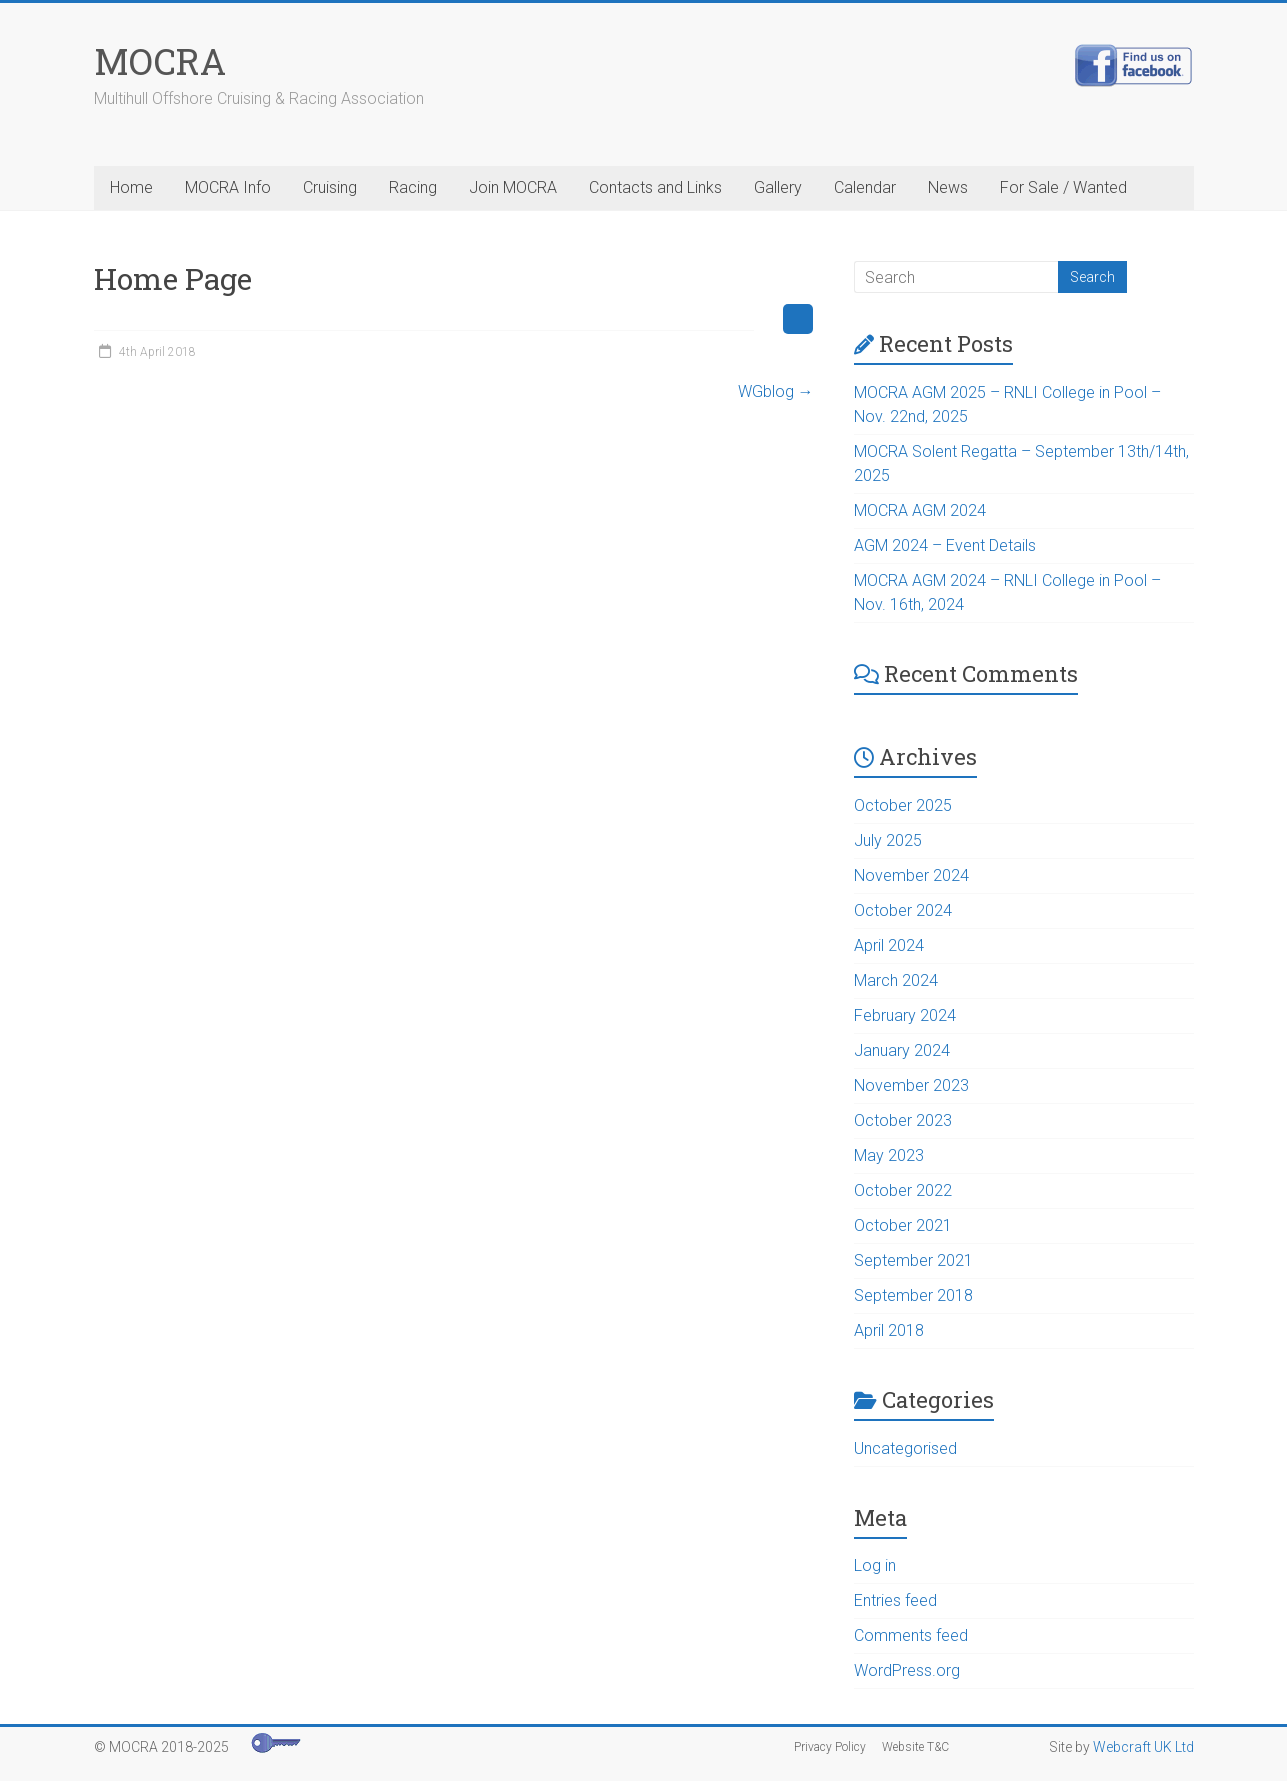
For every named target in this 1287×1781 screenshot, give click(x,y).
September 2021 (913, 1260)
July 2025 (888, 840)
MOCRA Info (228, 187)
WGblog (776, 391)
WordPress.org (907, 1670)
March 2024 (896, 980)
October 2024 (903, 910)
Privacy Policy (830, 1747)
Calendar (865, 187)
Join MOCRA (513, 187)
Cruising (330, 187)
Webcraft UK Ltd (1143, 1747)
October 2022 (903, 1190)
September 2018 (913, 1295)
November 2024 (911, 875)
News (948, 187)
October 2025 (903, 805)
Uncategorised (905, 1448)
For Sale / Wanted (1063, 187)
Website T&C (915, 1747)
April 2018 (889, 1330)
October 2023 (903, 1120)
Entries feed (895, 1600)
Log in (875, 1565)
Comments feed (911, 1635)
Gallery (778, 187)
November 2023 (911, 1085)
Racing (413, 187)
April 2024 (889, 945)
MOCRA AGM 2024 (920, 510)
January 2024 (902, 1050)
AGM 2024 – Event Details (945, 545)
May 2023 (889, 1155)
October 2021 (903, 1225)
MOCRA (160, 61)
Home (131, 187)
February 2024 (905, 1015)
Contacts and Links (655, 187)
